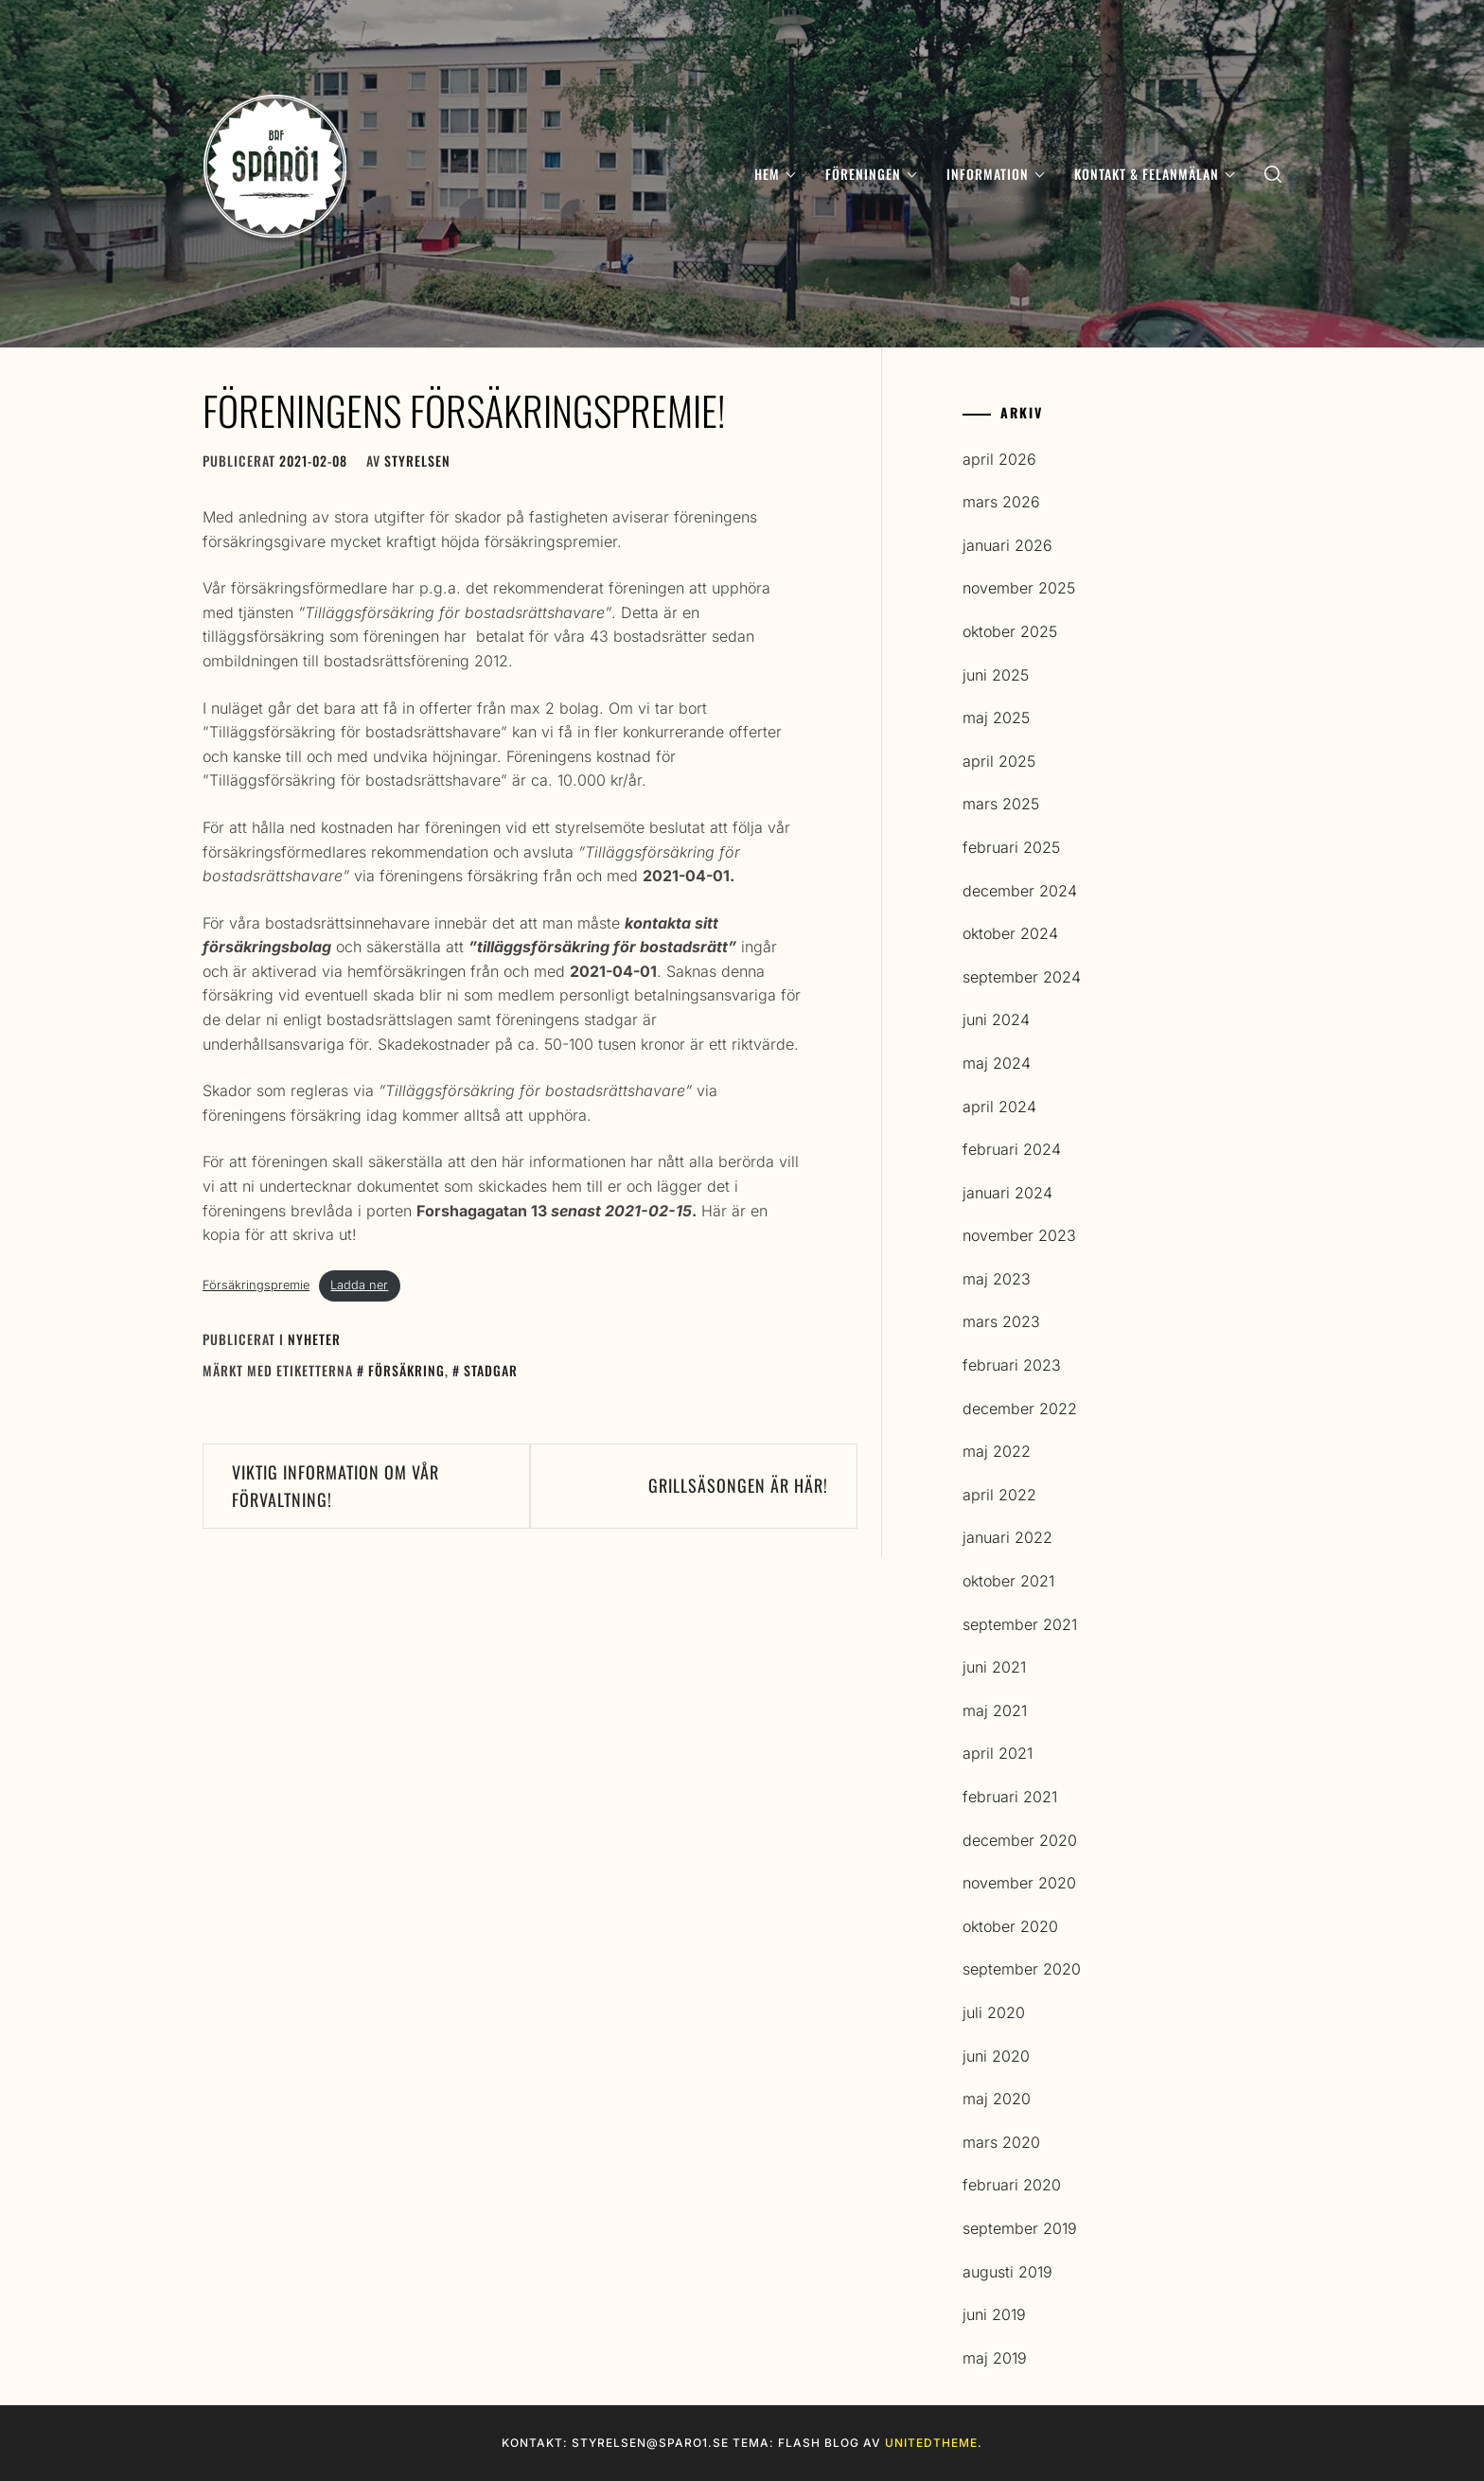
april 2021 (998, 1753)
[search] (1272, 174)
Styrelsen (417, 460)
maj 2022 (997, 1451)
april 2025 (999, 761)
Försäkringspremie (256, 1285)
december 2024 (1020, 890)
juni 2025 (996, 674)
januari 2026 (1007, 545)
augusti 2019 (1007, 2271)
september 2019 (1020, 2228)
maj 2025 (996, 717)
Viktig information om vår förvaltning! (335, 1486)
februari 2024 (1012, 1149)
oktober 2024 (1010, 933)
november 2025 (1019, 587)
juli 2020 (994, 2012)
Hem (774, 174)
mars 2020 (1001, 2142)
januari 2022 (1007, 1537)
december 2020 (1020, 1840)
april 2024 (999, 1106)
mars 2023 (1001, 1321)
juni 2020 (996, 2056)
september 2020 (1022, 1968)
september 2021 (1020, 1624)
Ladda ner (359, 1285)
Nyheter (314, 1339)
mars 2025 (1001, 803)
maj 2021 (995, 1710)
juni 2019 (994, 2314)
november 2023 (1019, 1235)
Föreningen (870, 174)
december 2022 (1020, 1408)
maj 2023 (997, 1278)
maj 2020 (997, 2098)
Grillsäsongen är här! (738, 1485)
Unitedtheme (931, 2443)
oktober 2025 (1010, 631)
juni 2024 (996, 1019)
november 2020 (1019, 1882)
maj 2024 (997, 1063)
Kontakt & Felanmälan (1154, 174)
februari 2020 (1012, 2184)
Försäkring (406, 1370)
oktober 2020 (1010, 1926)
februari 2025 (1011, 847)
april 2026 (999, 459)
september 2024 (1022, 976)
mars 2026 (1001, 501)
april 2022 (999, 1494)
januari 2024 (1007, 1192)
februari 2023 (1012, 1365)
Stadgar (491, 1370)
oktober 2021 (1008, 1580)
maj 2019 (995, 2357)
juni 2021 (994, 1666)
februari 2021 (1010, 1796)
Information (995, 174)
